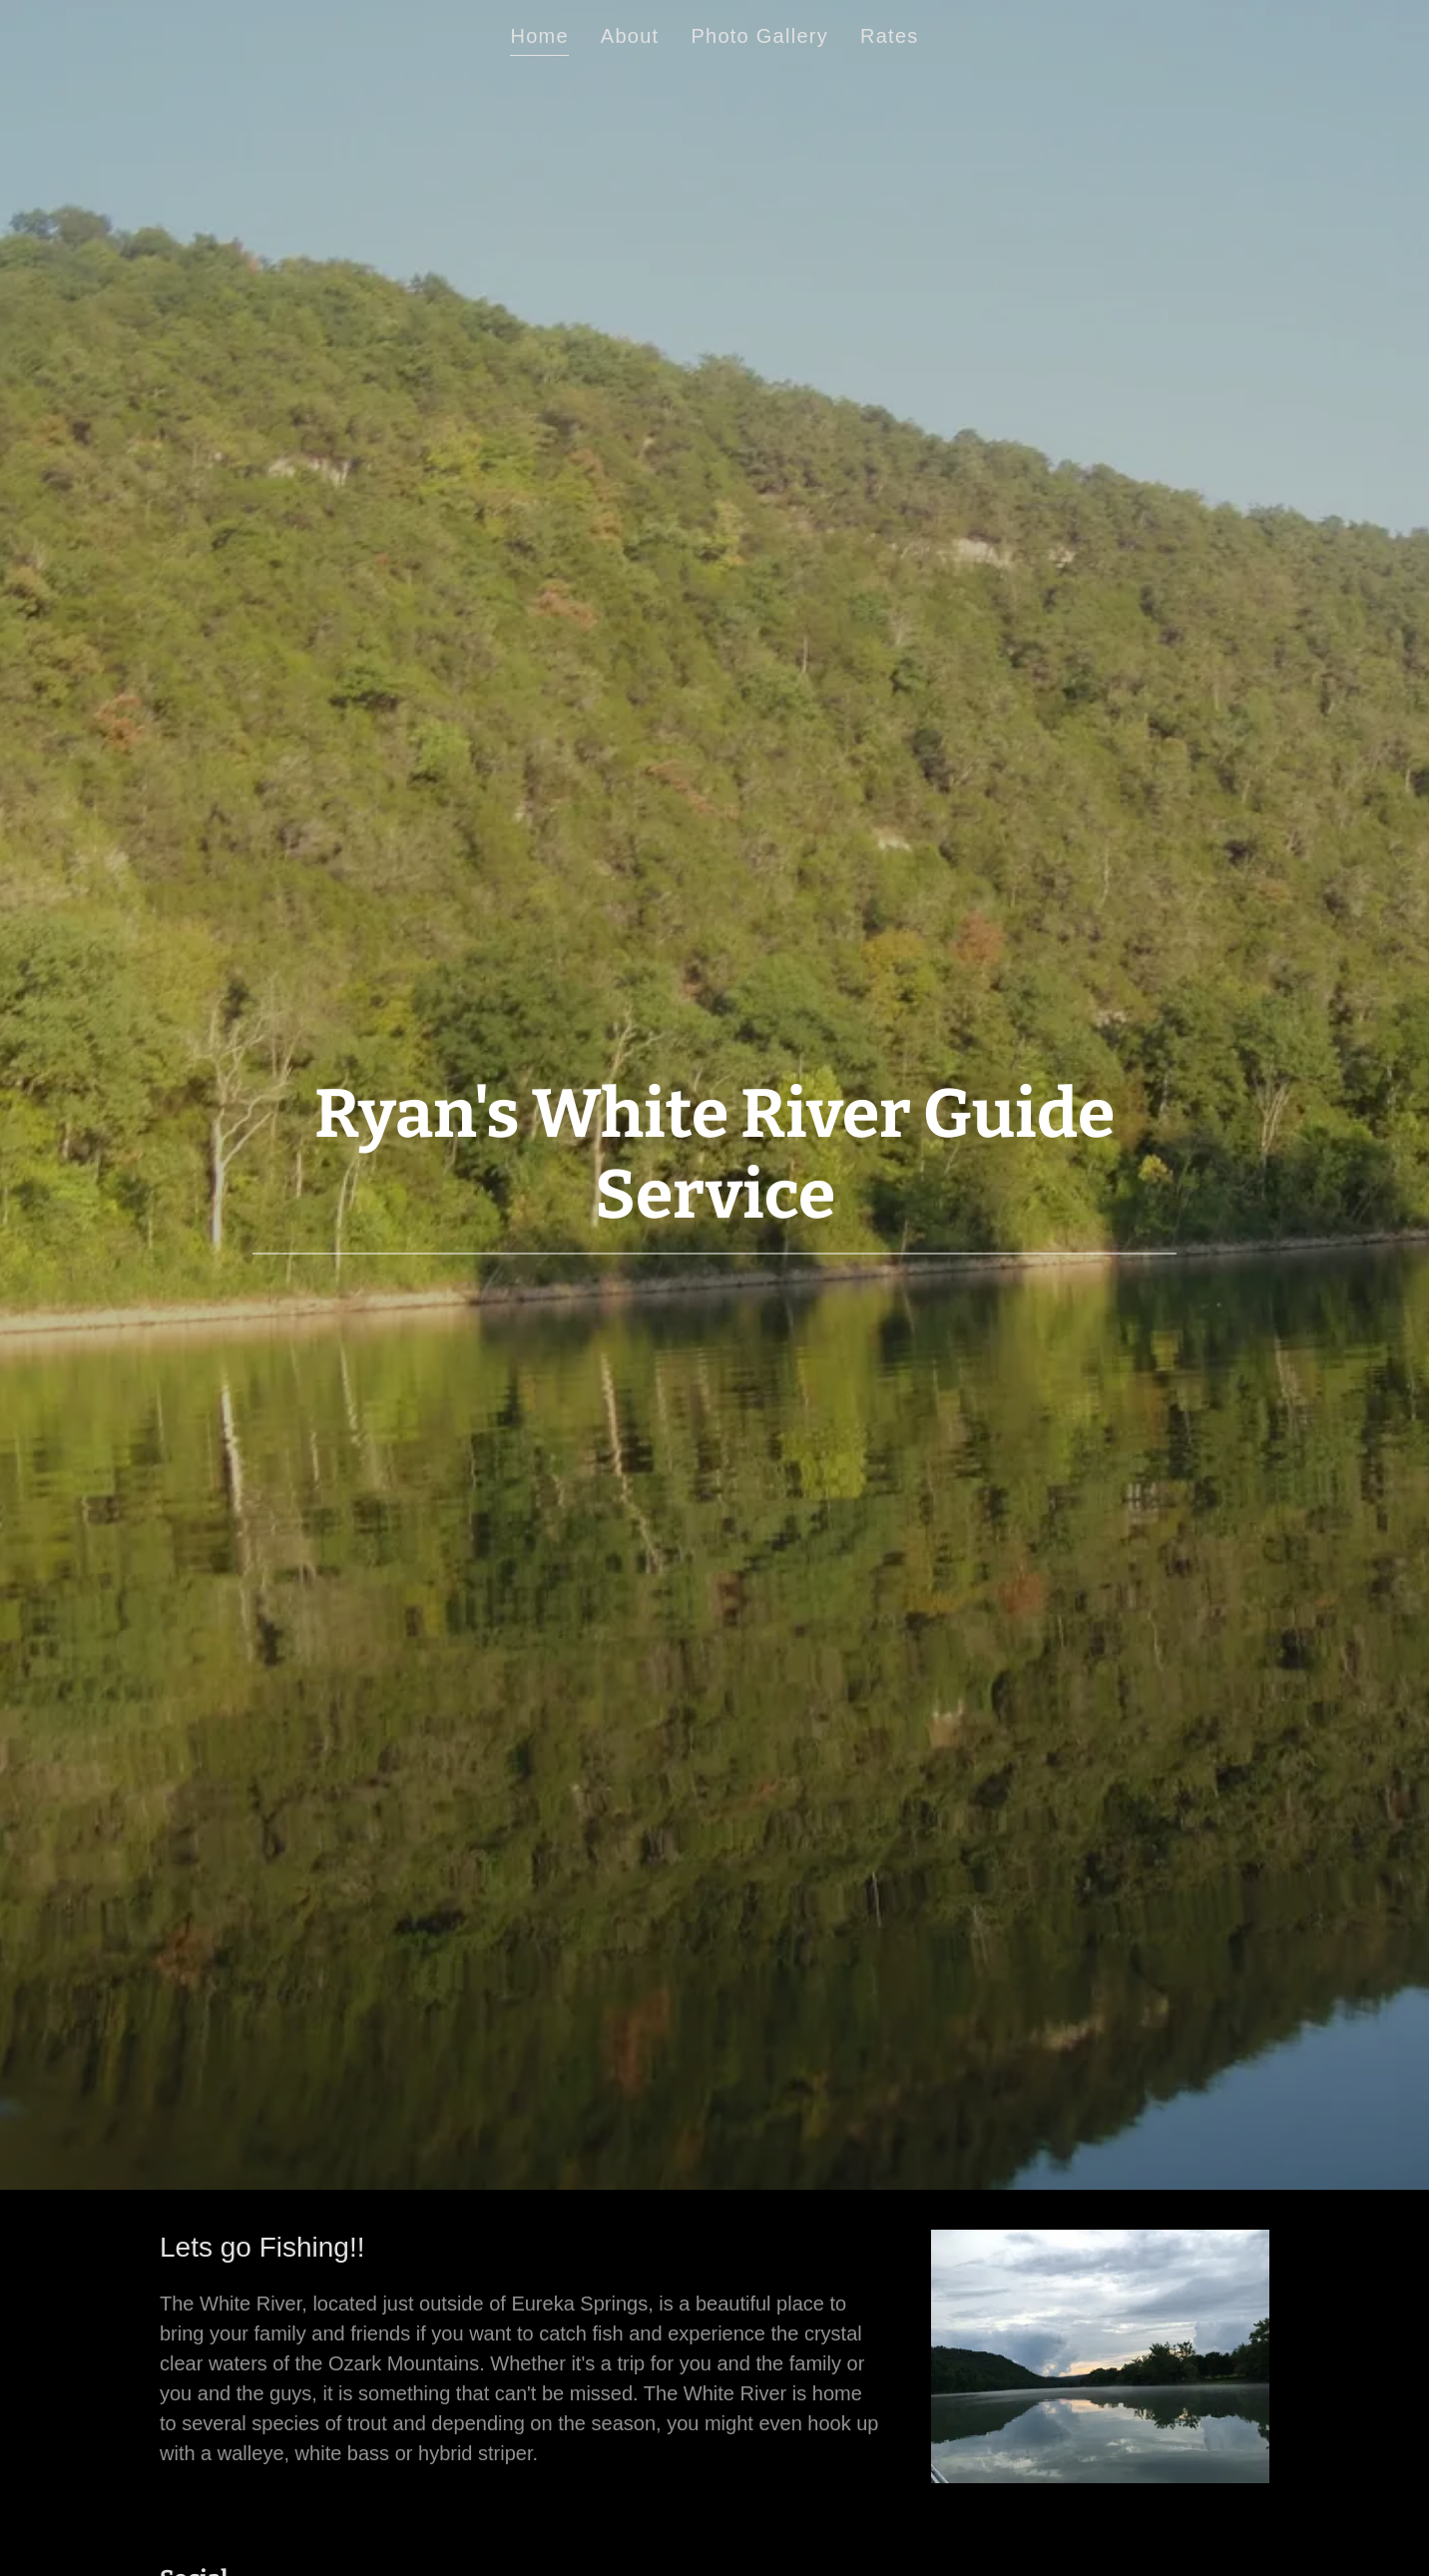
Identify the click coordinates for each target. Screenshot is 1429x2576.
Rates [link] (889, 36)
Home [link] (539, 36)
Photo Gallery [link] (759, 36)
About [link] (630, 36)
